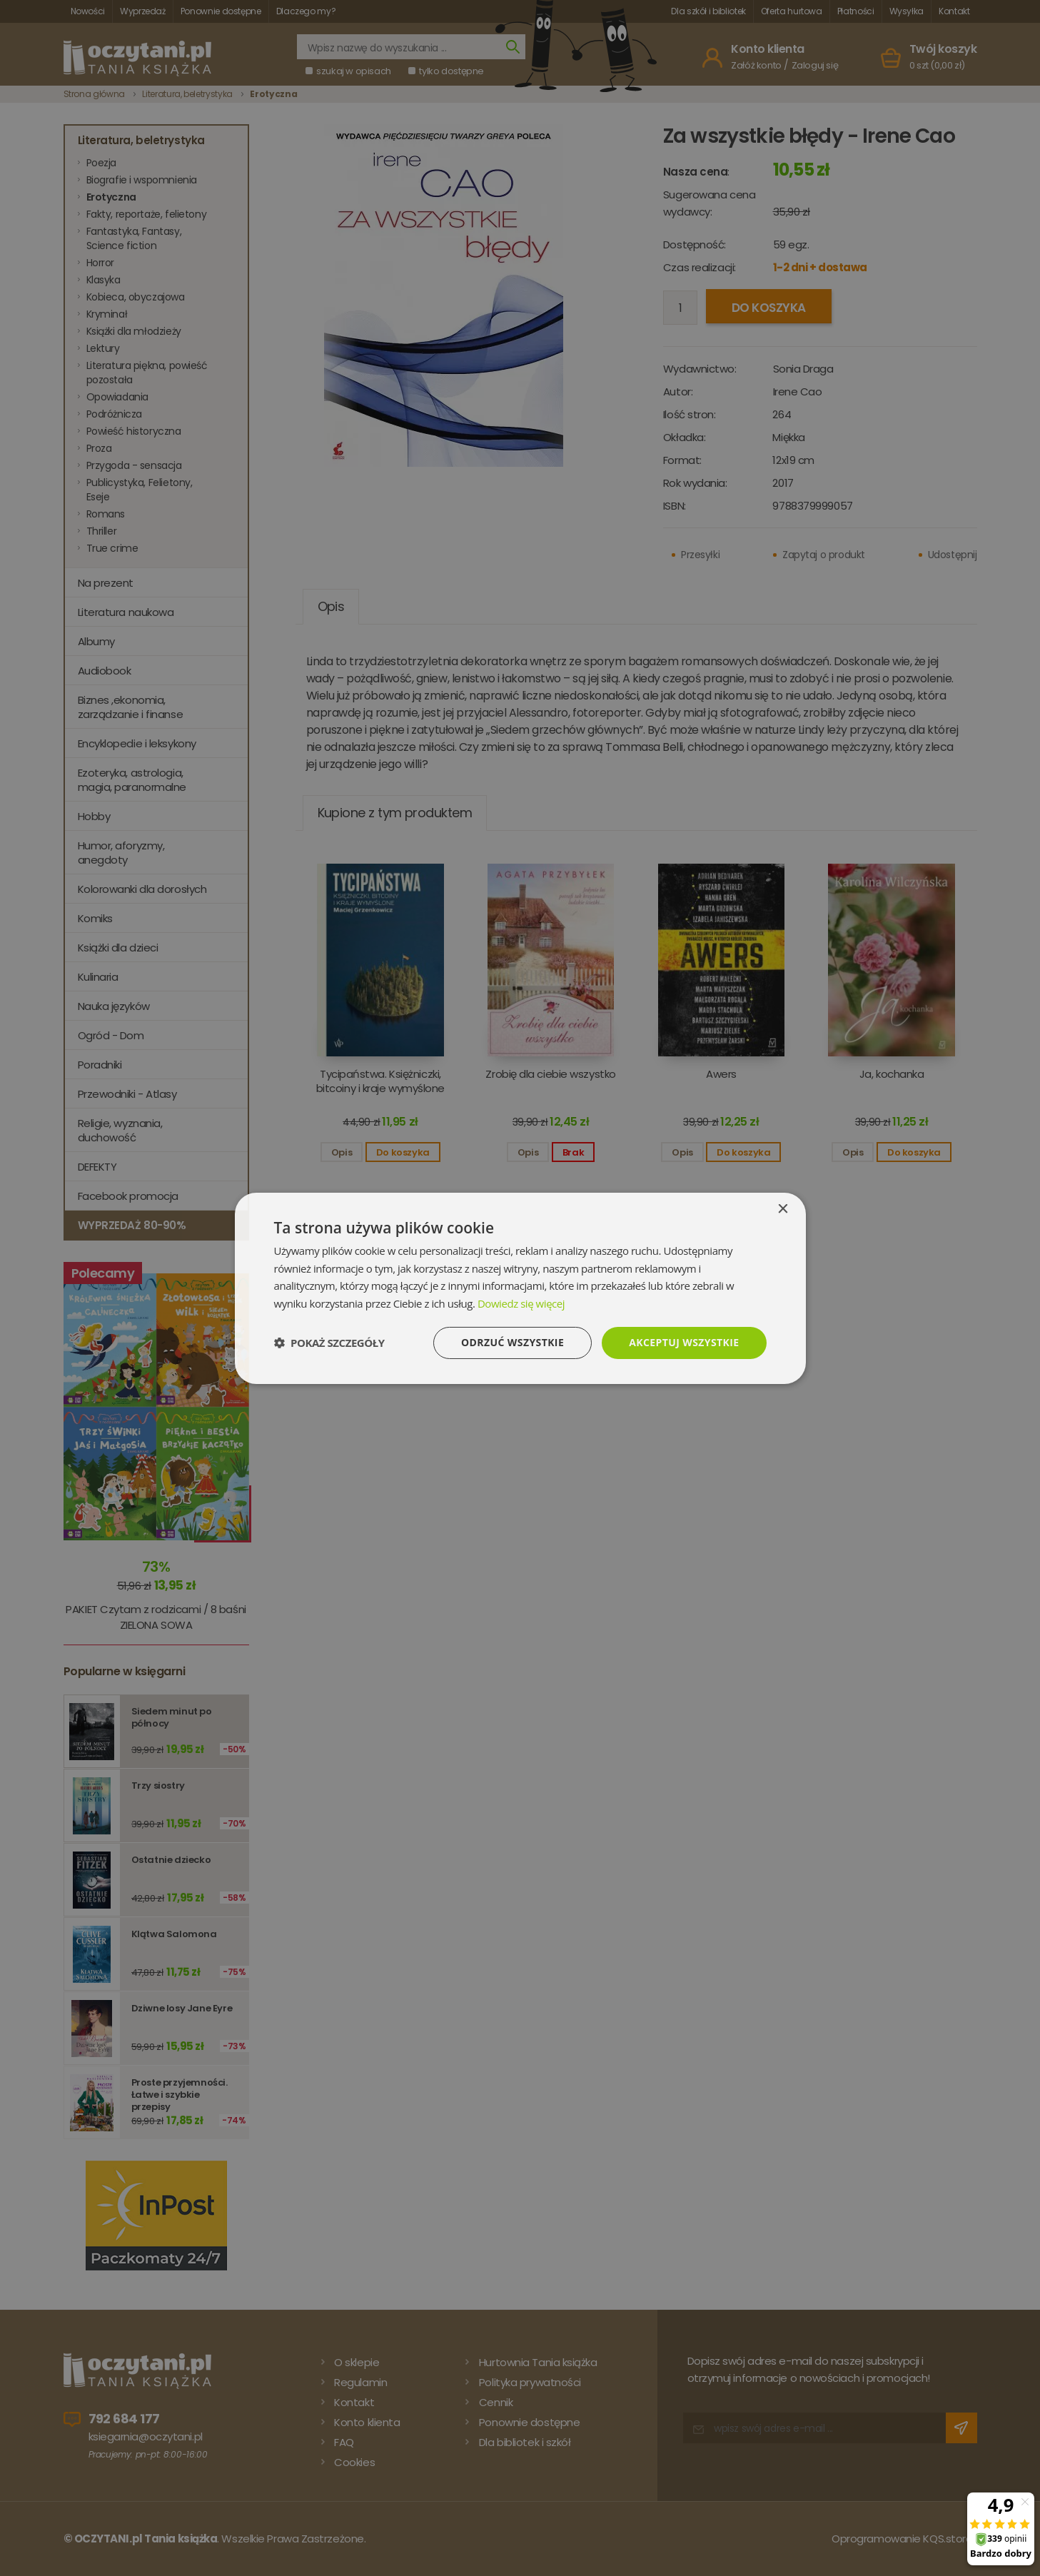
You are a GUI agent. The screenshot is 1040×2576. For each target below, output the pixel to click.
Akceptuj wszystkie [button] (684, 1342)
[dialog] (520, 1288)
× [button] (782, 1208)
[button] (329, 1342)
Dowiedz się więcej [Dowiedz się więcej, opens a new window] (521, 1303)
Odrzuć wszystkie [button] (512, 1342)
